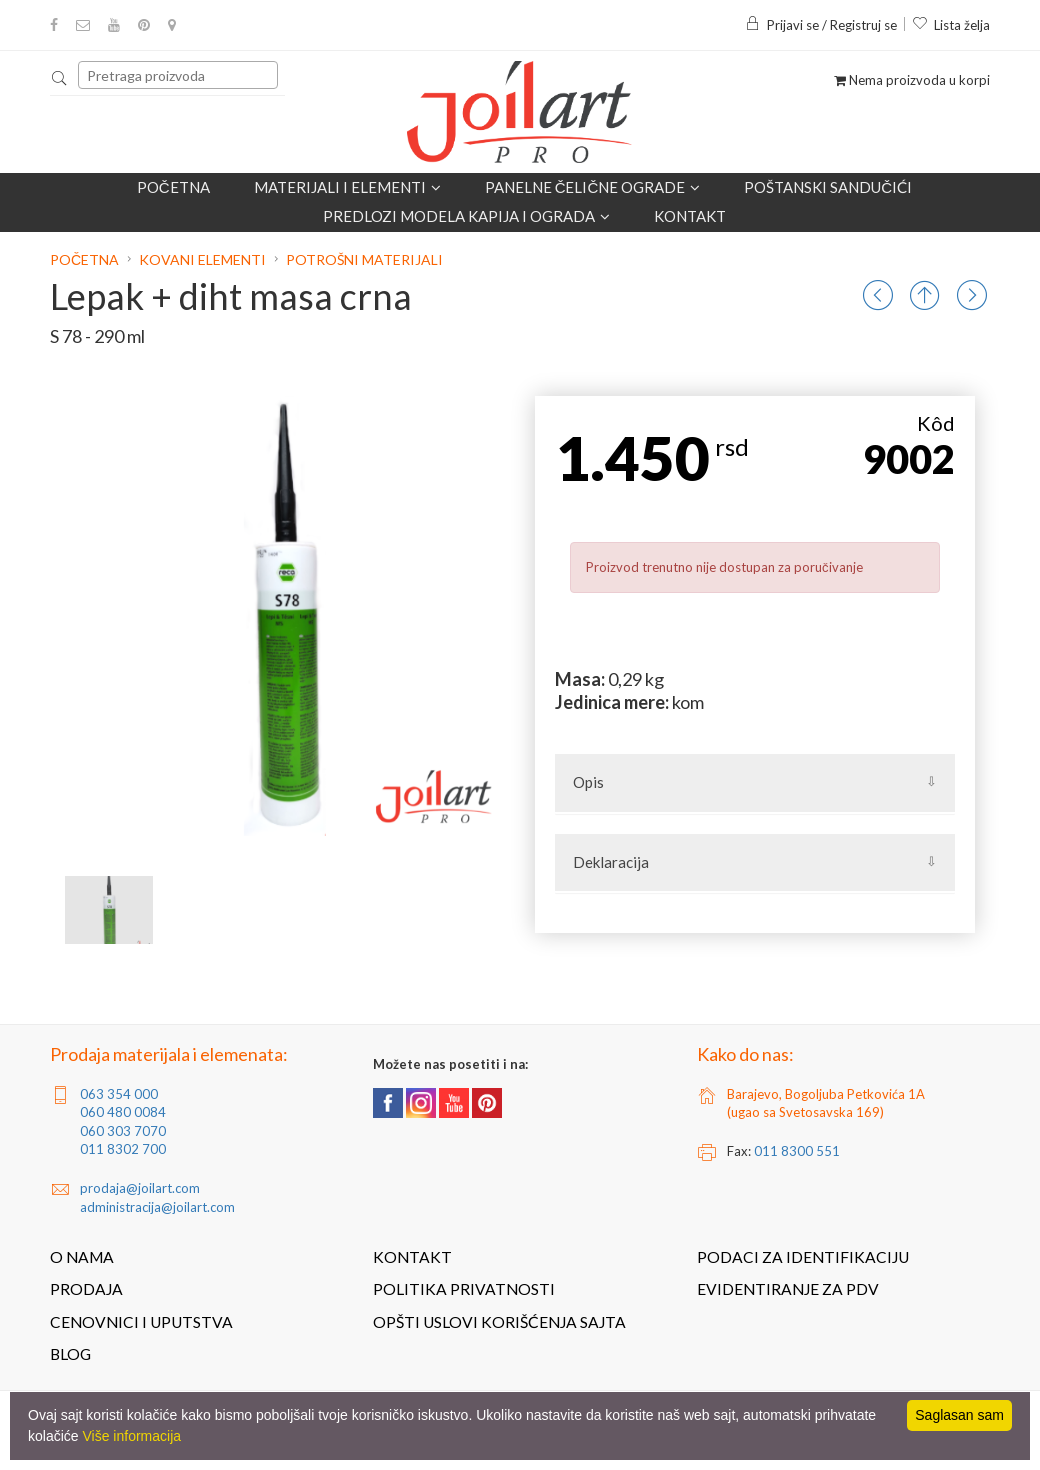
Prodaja (86, 1289)
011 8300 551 (797, 1151)
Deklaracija (611, 862)
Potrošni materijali (364, 259)
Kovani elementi (202, 259)
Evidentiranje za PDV (788, 1289)
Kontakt (690, 216)
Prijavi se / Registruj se (821, 25)
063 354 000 (119, 1094)
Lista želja (951, 25)
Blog (70, 1354)
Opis (588, 782)
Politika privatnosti (464, 1289)
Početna (173, 187)
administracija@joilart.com (157, 1207)
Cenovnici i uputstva (141, 1322)
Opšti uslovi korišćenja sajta (499, 1322)
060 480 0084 (123, 1112)
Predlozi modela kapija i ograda (466, 216)
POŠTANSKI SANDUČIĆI (828, 187)
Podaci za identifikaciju (803, 1257)
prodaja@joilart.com (140, 1188)
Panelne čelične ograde (593, 187)
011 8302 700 (123, 1149)
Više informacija (131, 1436)
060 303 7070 (123, 1131)
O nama (82, 1257)
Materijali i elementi (347, 187)
